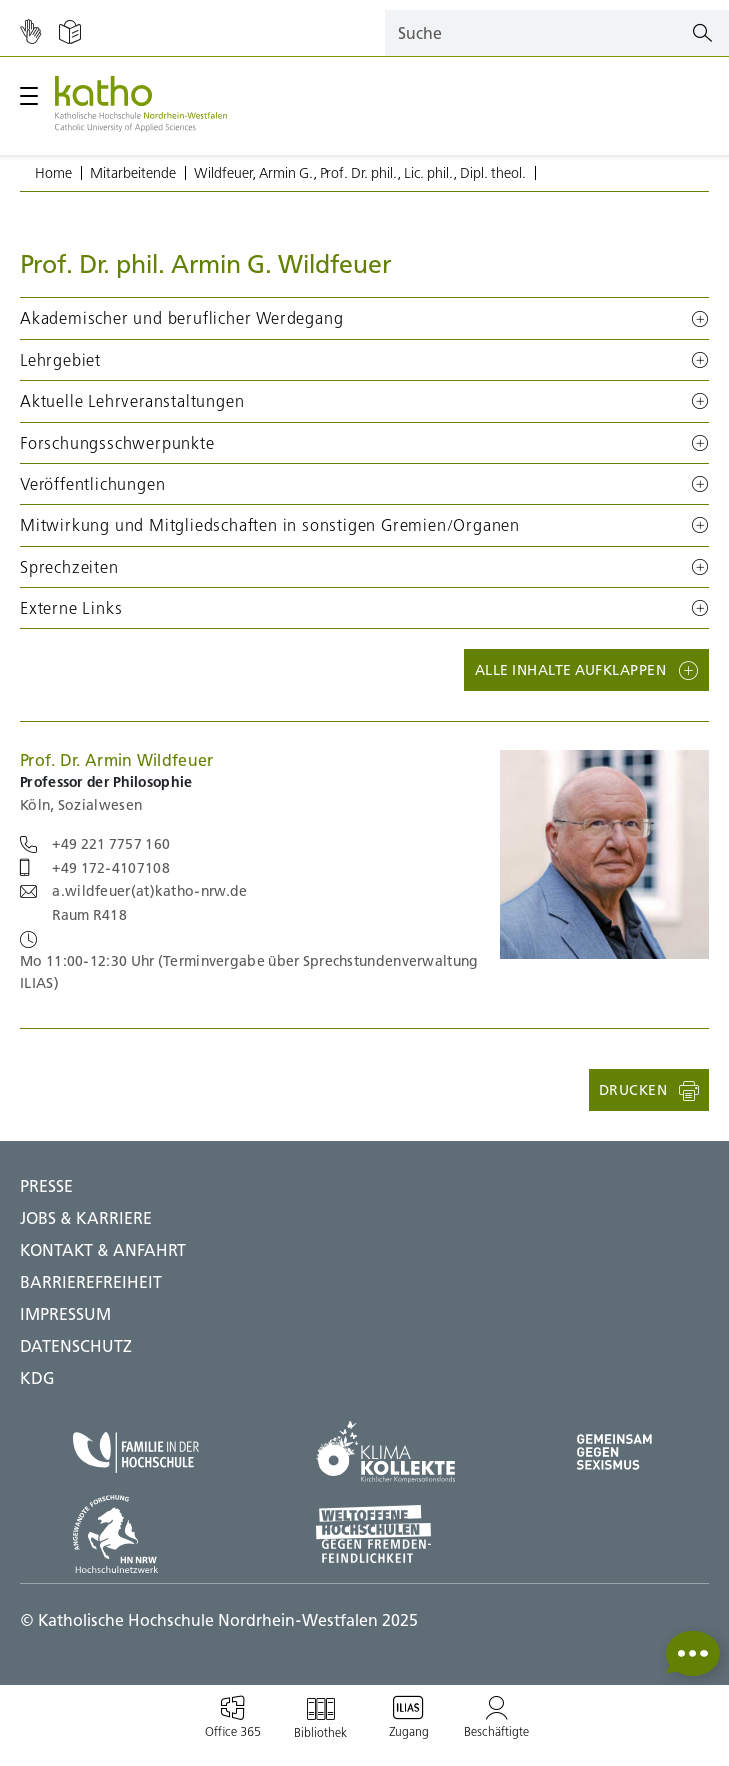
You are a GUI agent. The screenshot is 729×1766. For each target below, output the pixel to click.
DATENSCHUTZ (76, 1346)
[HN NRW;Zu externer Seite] (136, 1534)
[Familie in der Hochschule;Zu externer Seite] (136, 1452)
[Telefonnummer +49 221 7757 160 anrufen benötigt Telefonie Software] (95, 844)
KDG (37, 1378)
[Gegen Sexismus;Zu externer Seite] (614, 1452)
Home (53, 173)
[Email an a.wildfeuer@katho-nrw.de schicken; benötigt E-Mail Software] (133, 891)
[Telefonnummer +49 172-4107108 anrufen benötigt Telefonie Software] (95, 868)
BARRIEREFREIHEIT (91, 1282)
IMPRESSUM (65, 1314)
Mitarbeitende (133, 173)
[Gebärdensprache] (30, 33)
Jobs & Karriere (86, 1218)
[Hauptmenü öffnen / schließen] (29, 96)
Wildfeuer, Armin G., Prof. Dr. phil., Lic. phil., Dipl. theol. (360, 173)
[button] (364, 318)
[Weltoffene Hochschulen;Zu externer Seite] (385, 1534)
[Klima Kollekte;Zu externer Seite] (385, 1452)
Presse (46, 1186)
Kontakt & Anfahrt (103, 1250)
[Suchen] (702, 33)
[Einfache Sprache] (70, 33)
